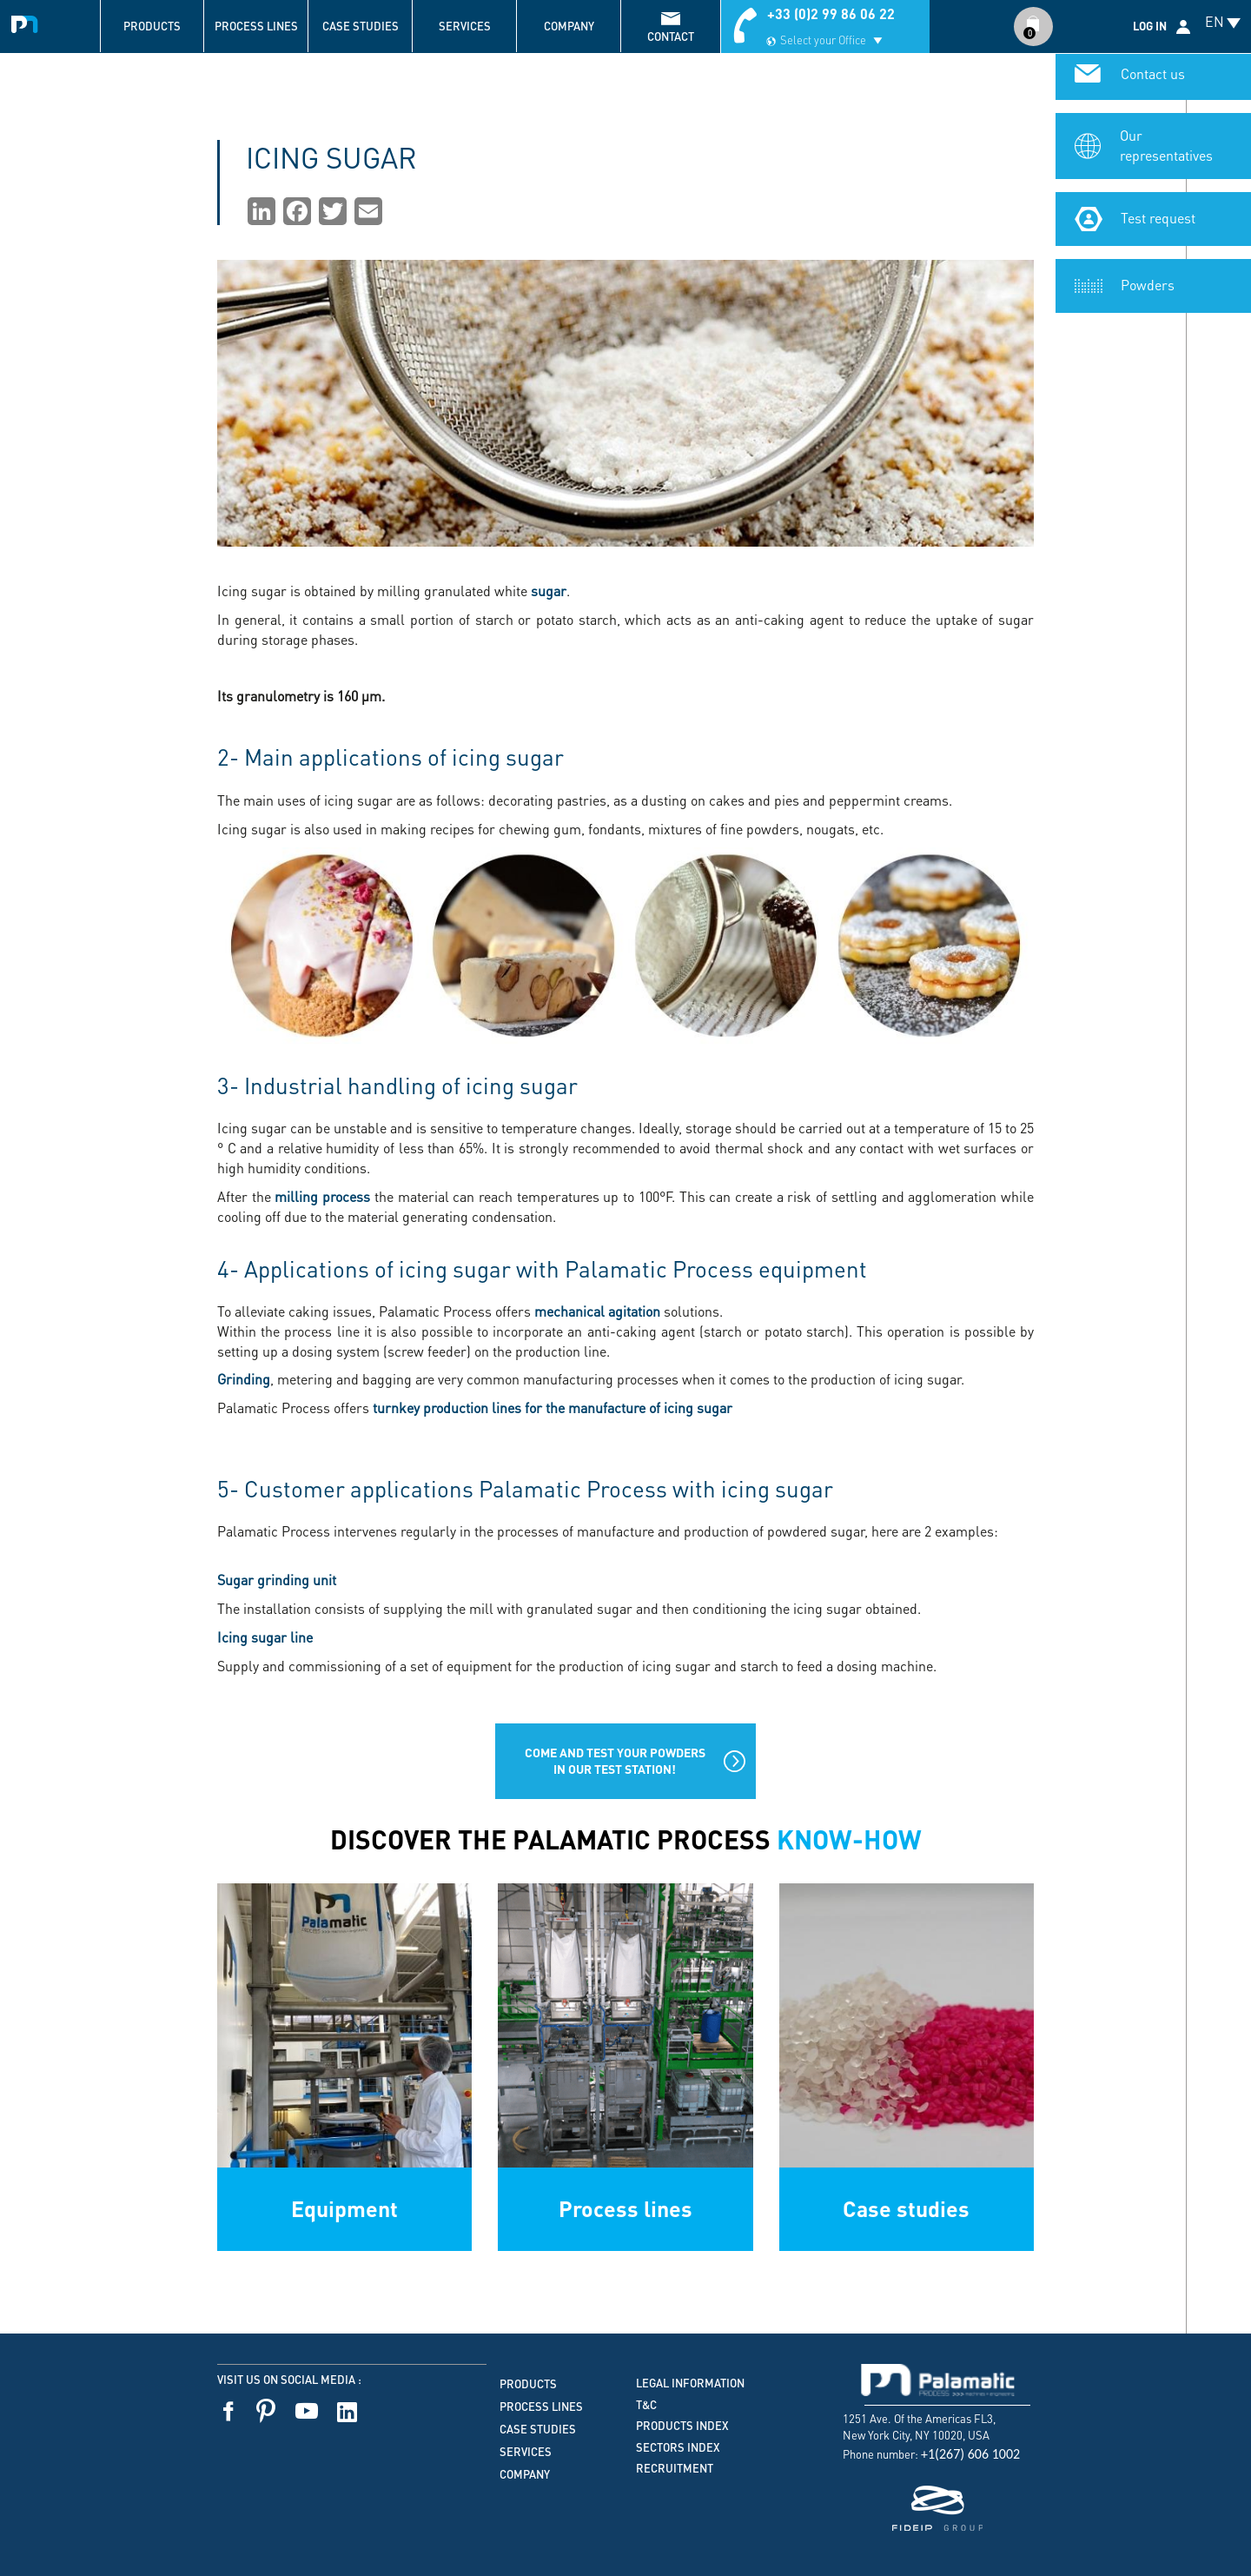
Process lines (256, 26)
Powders (1148, 290)
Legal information (690, 2383)
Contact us (1153, 79)
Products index (682, 2426)
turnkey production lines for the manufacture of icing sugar (552, 1407)
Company (569, 26)
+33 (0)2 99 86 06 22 (831, 13)
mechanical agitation (597, 1311)
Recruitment (674, 2468)
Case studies (360, 26)
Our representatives (1166, 150)
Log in (1150, 26)
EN (1214, 21)
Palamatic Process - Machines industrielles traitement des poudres (28, 21)
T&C (646, 2405)
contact (670, 36)
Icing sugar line (265, 1637)
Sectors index (678, 2447)
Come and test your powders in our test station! (615, 1760)
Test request (1158, 223)
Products (152, 26)
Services (465, 26)
